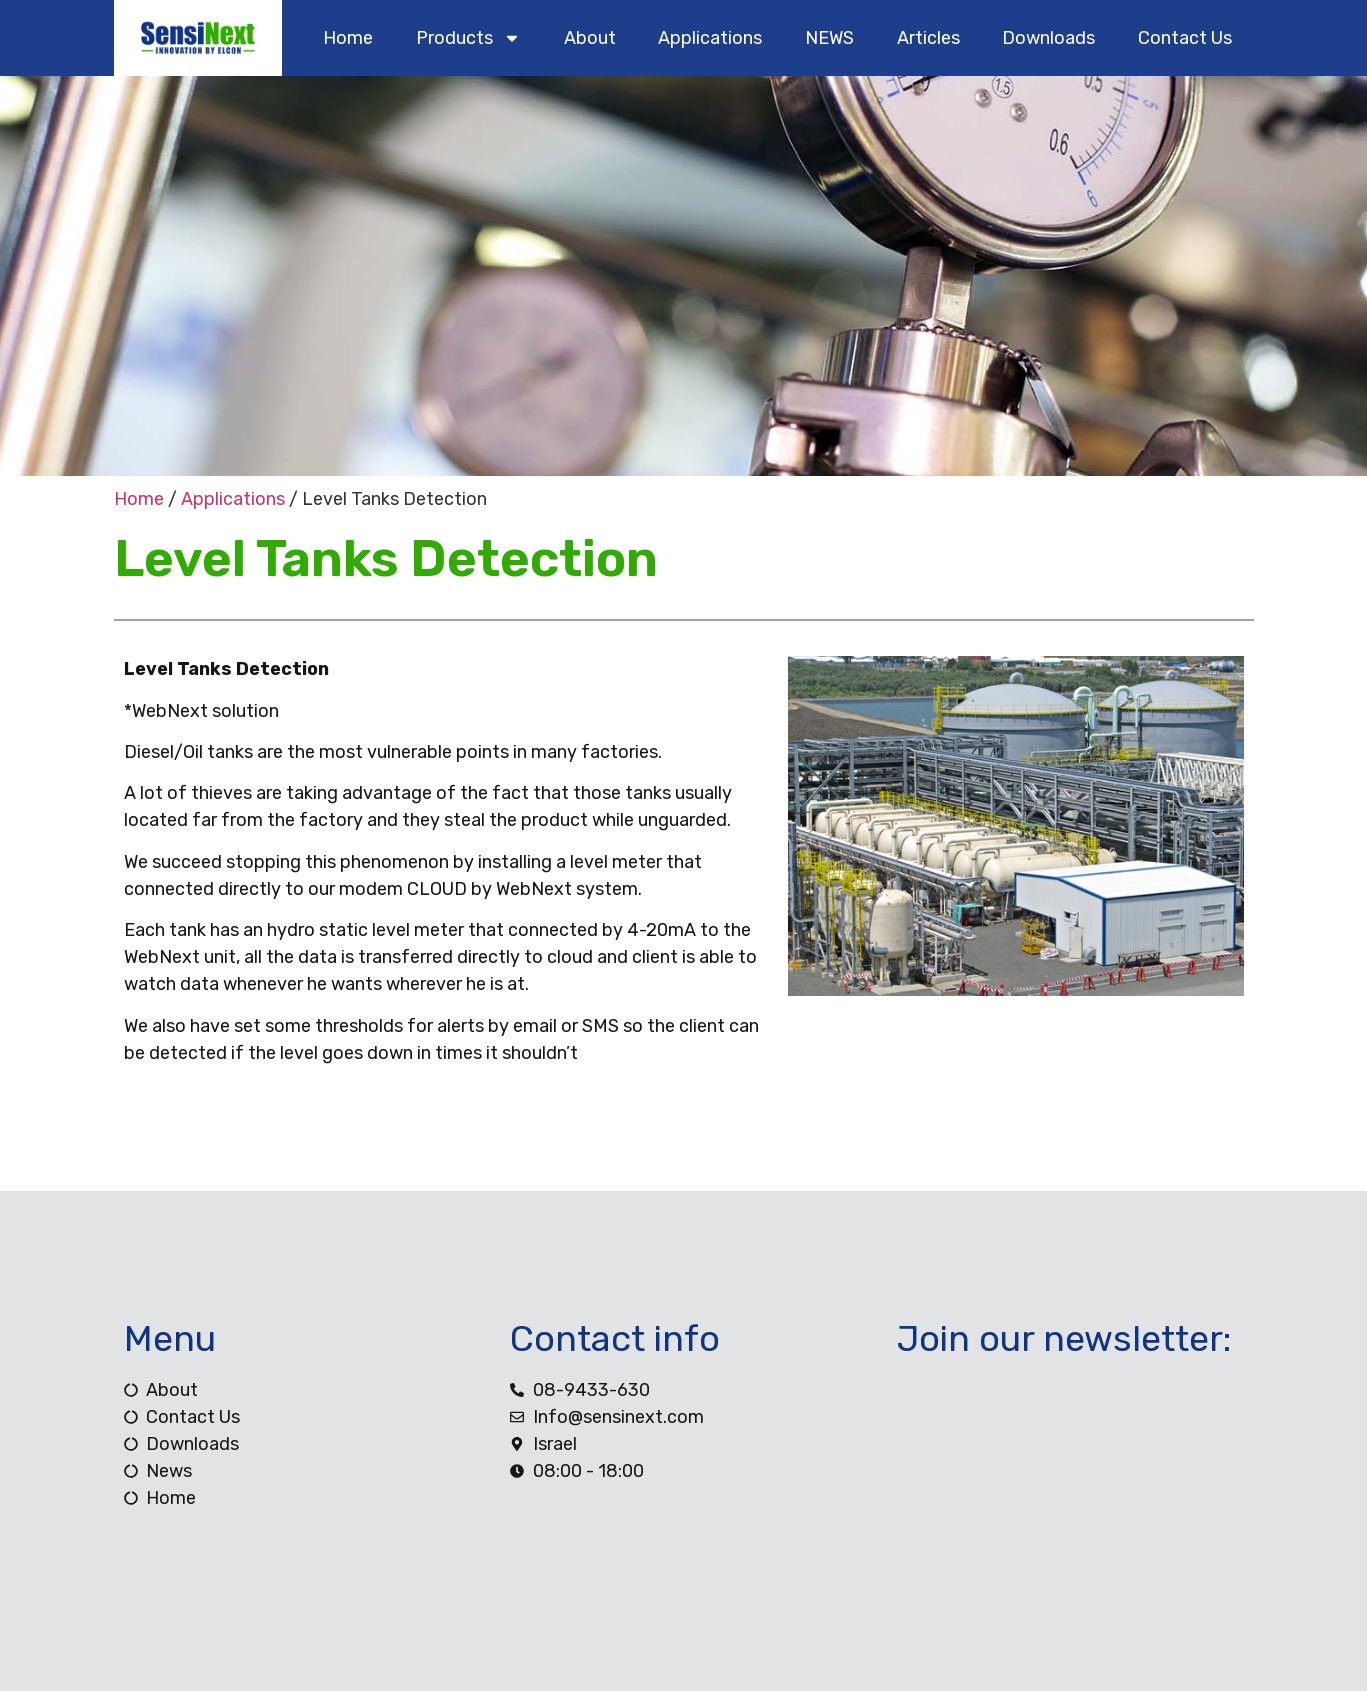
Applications (710, 38)
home (348, 38)
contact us (1185, 38)
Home (139, 499)
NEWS (829, 38)
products (468, 38)
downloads (1048, 38)
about (590, 38)
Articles (928, 38)
